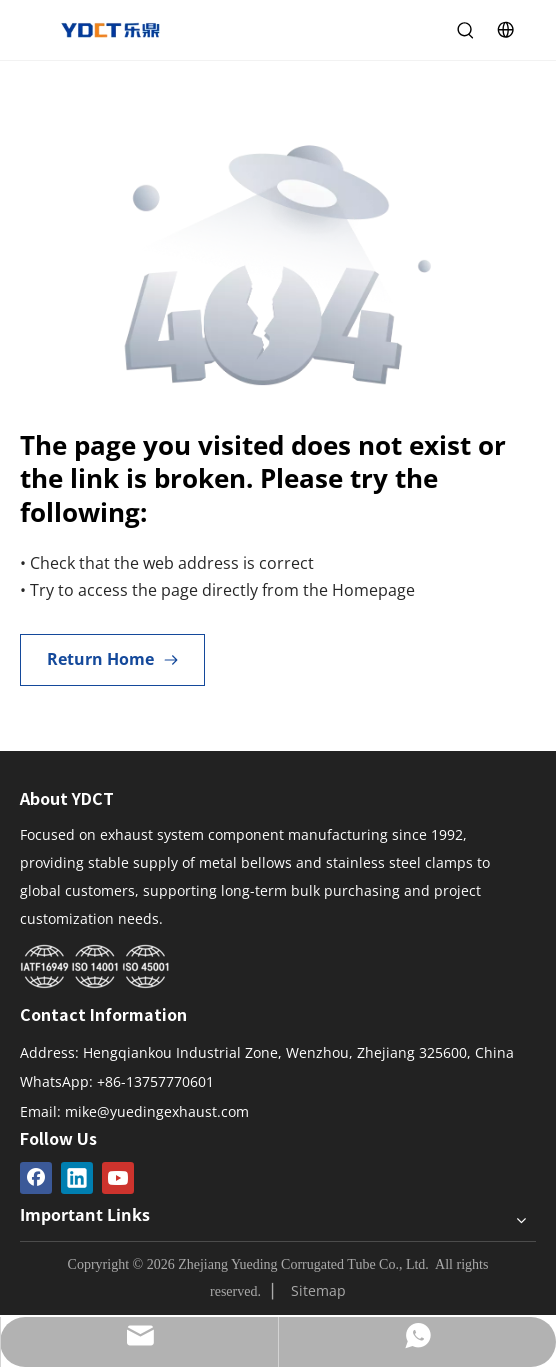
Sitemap (318, 1290)
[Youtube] (118, 1178)
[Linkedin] (77, 1178)
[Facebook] (36, 1178)
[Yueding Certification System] (95, 967)
